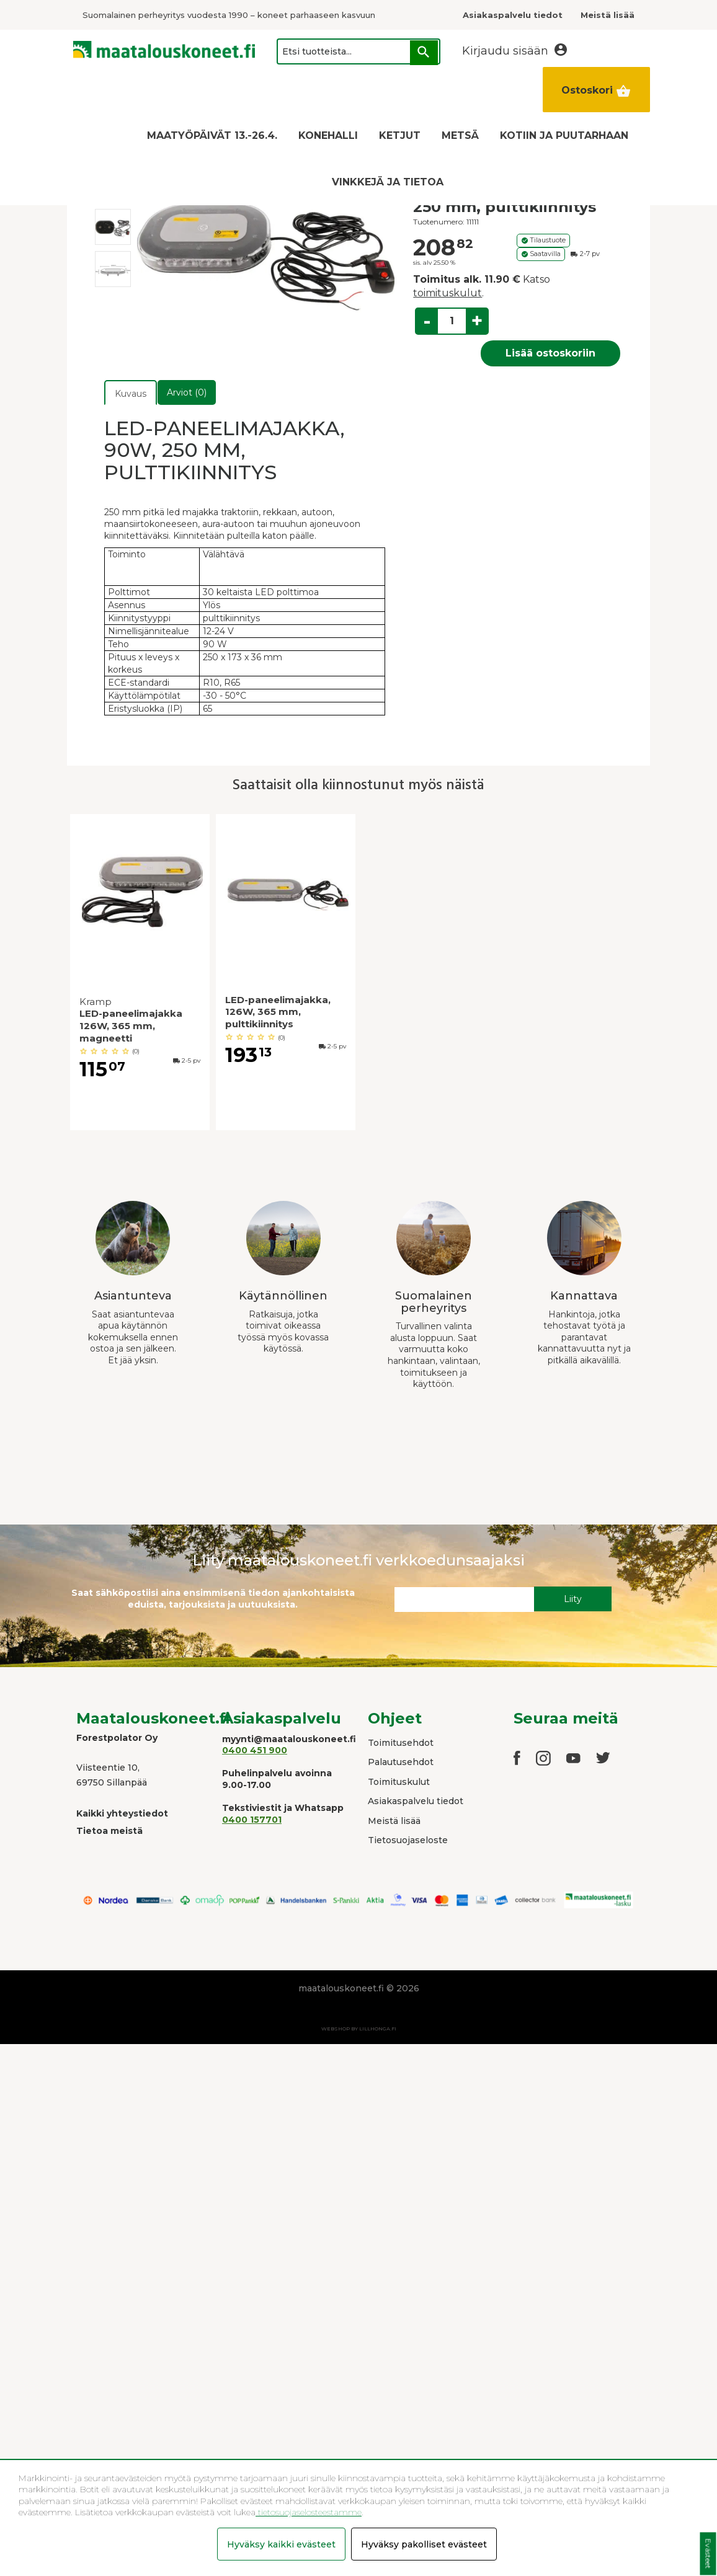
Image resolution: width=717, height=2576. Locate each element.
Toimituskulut (399, 1781)
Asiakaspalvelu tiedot (415, 1801)
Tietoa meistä (109, 1830)
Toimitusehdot (401, 1742)
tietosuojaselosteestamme (309, 2512)
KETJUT (400, 135)
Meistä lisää (394, 1820)
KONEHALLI (328, 135)
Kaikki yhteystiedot (122, 1813)
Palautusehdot (401, 1762)
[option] (113, 227)
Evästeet (708, 2554)
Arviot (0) (187, 392)
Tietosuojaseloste (408, 1840)
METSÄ (460, 135)
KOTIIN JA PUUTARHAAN (564, 135)
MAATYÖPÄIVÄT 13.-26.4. (212, 135)
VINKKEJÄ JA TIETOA (387, 182)
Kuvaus (130, 393)
